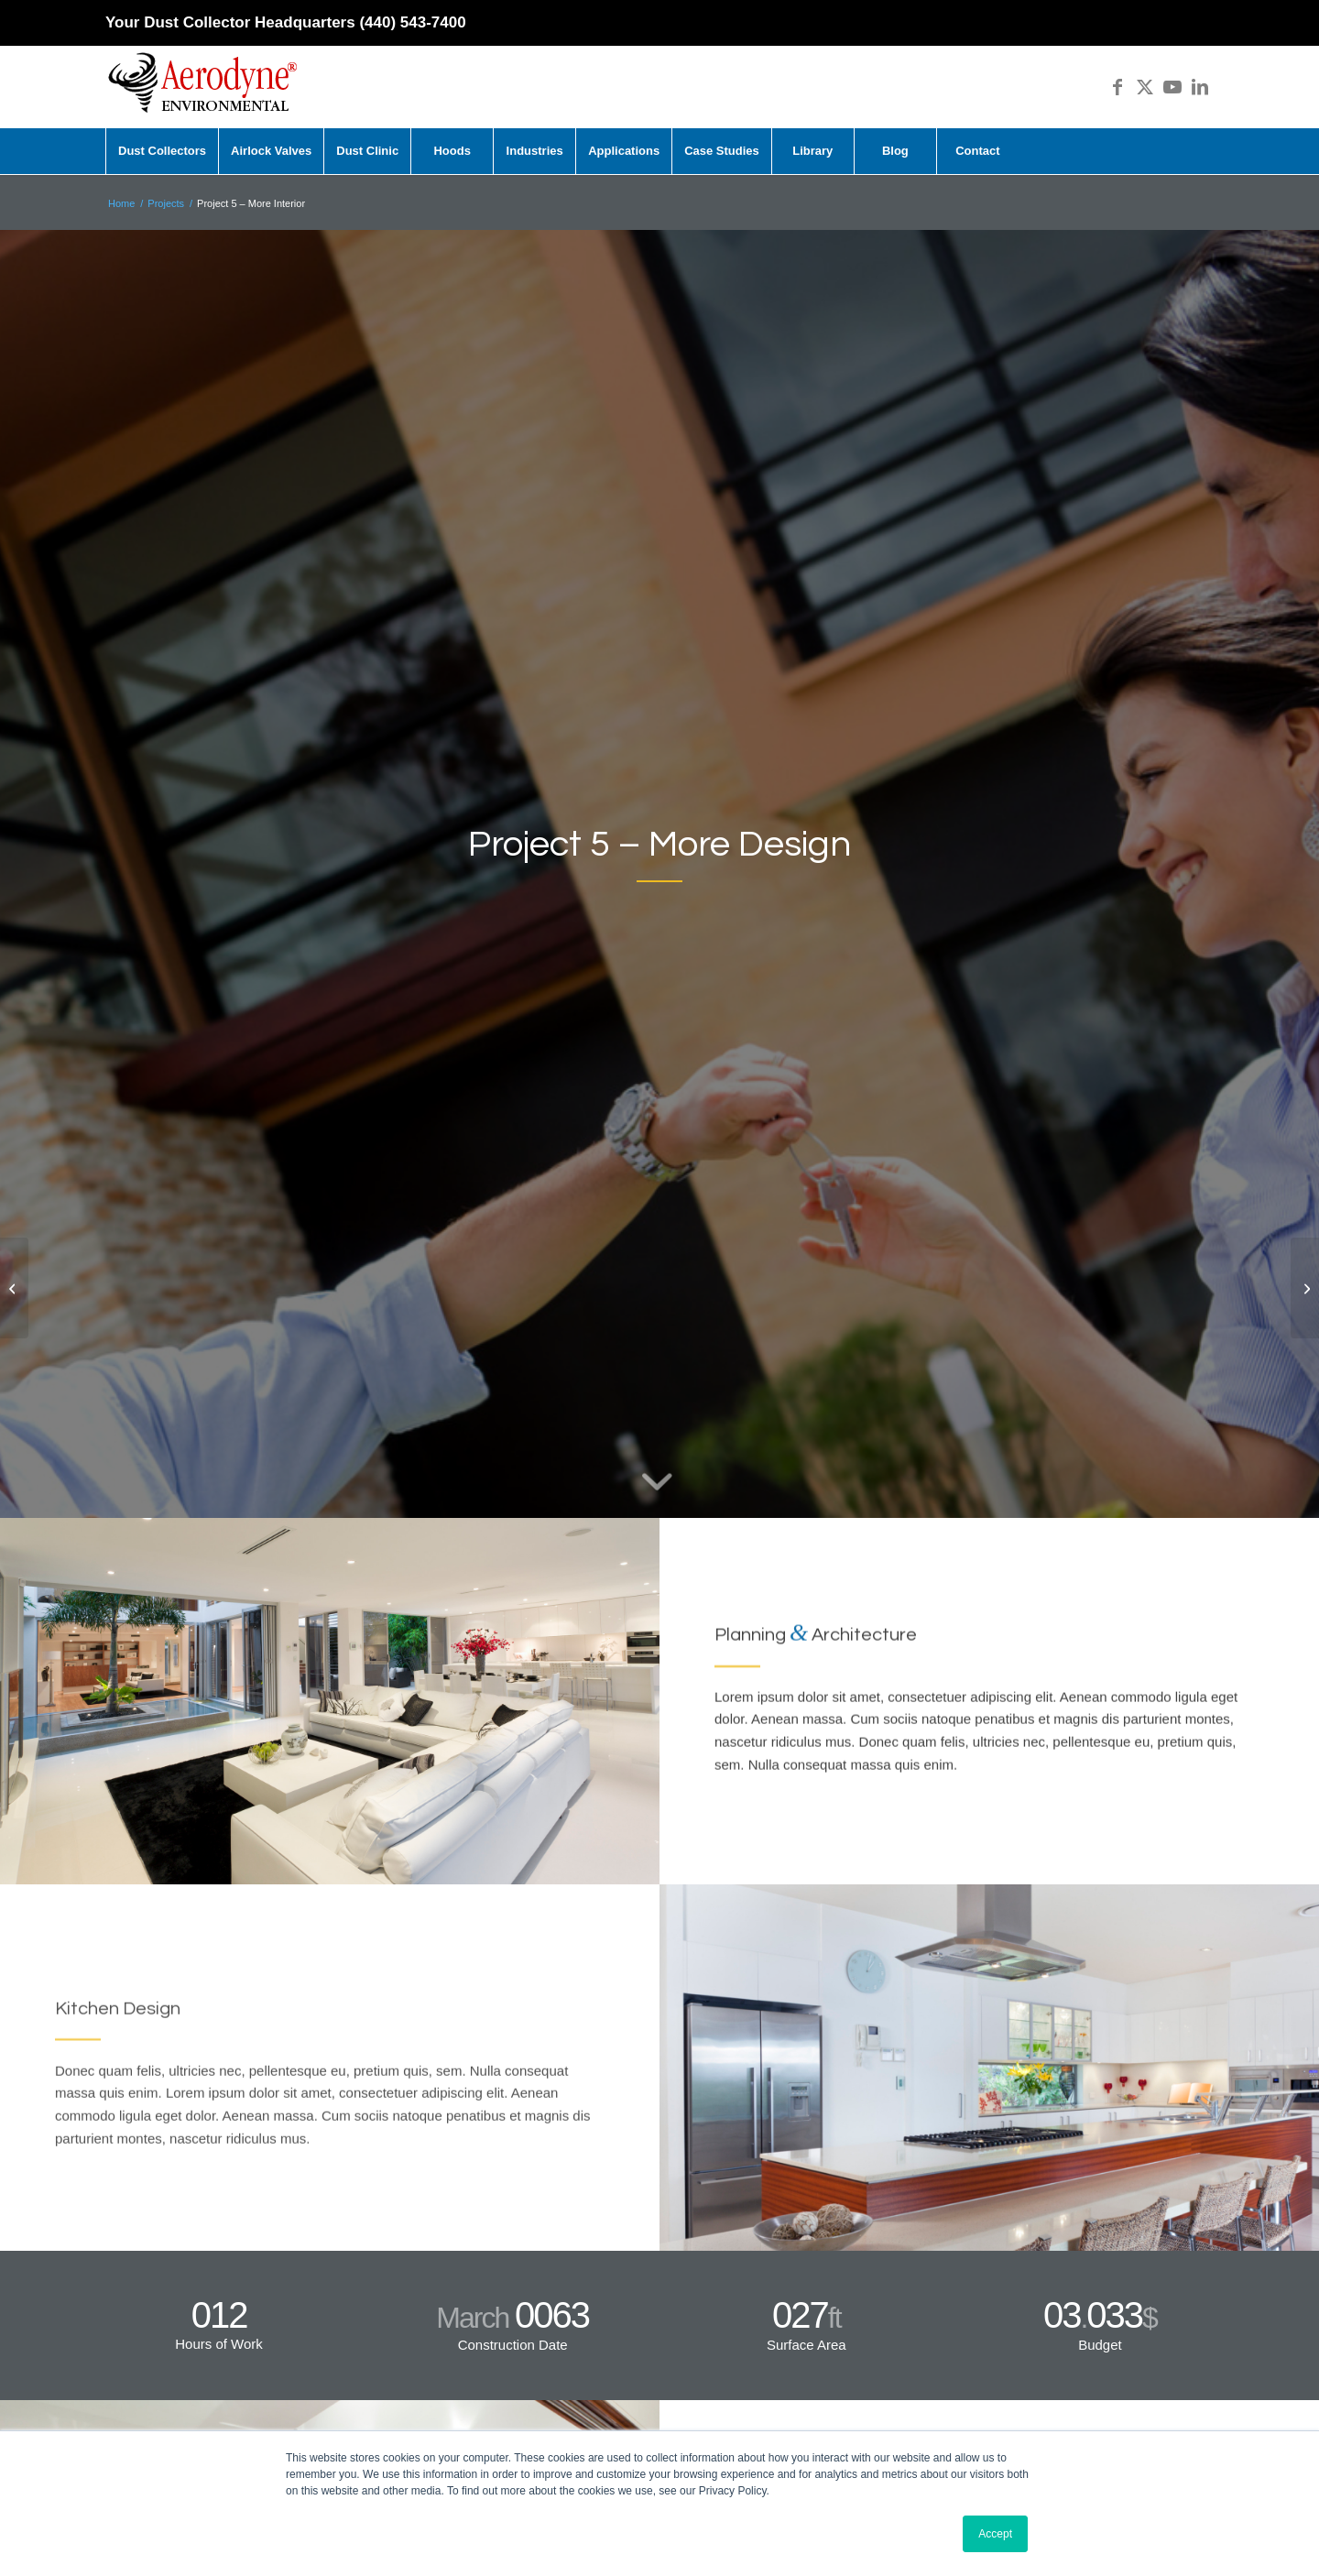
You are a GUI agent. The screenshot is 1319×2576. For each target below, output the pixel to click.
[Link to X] (1145, 87)
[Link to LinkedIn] (1200, 87)
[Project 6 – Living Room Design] (1305, 1288)
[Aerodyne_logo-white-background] (202, 87)
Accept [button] (995, 2533)
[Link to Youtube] (1172, 87)
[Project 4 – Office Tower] (14, 1288)
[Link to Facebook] (1117, 87)
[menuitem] (161, 151)
